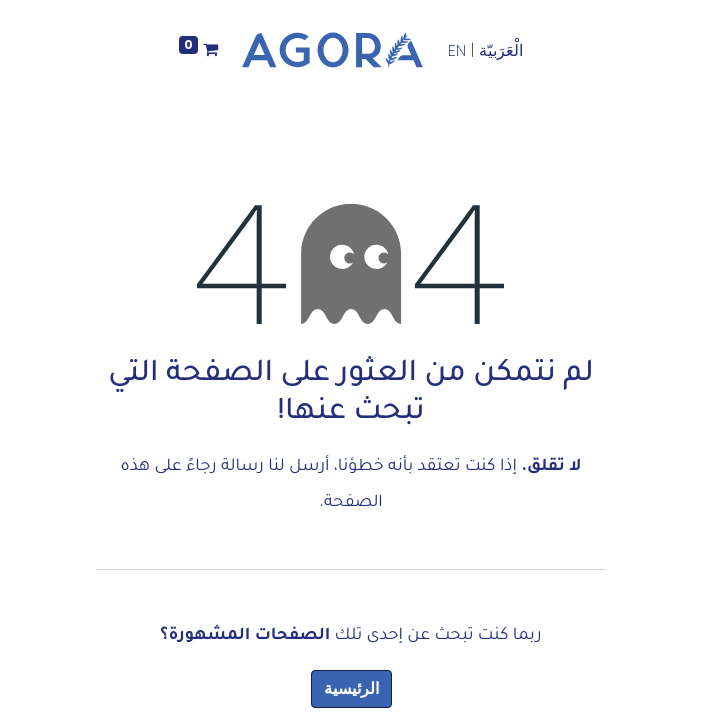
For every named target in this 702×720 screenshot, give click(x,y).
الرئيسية (351, 688)
